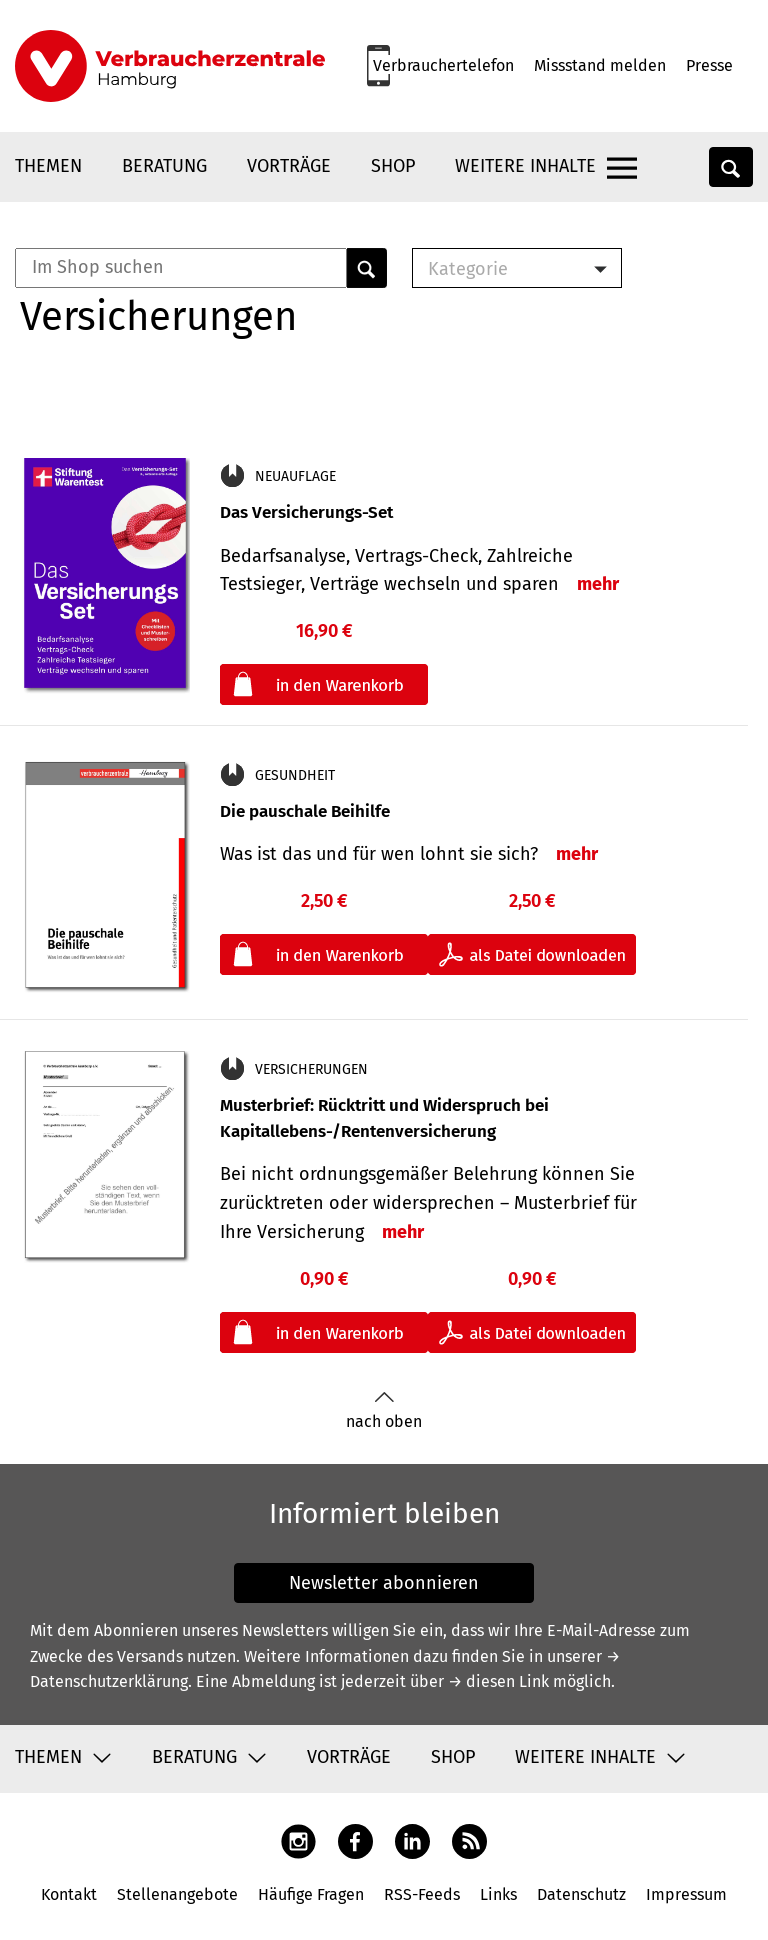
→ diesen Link (498, 1681)
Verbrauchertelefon (443, 65)
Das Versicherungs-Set (306, 512)
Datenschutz (581, 1894)
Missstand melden (600, 65)
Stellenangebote (177, 1894)
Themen (48, 166)
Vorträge (289, 166)
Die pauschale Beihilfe (305, 811)
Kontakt (69, 1894)
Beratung (164, 166)
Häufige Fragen (311, 1894)
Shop (393, 166)
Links (498, 1894)
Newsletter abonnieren (384, 1583)
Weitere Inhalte (525, 166)
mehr (598, 584)
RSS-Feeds (422, 1894)
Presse (709, 65)
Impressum (686, 1894)
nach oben (384, 1410)
